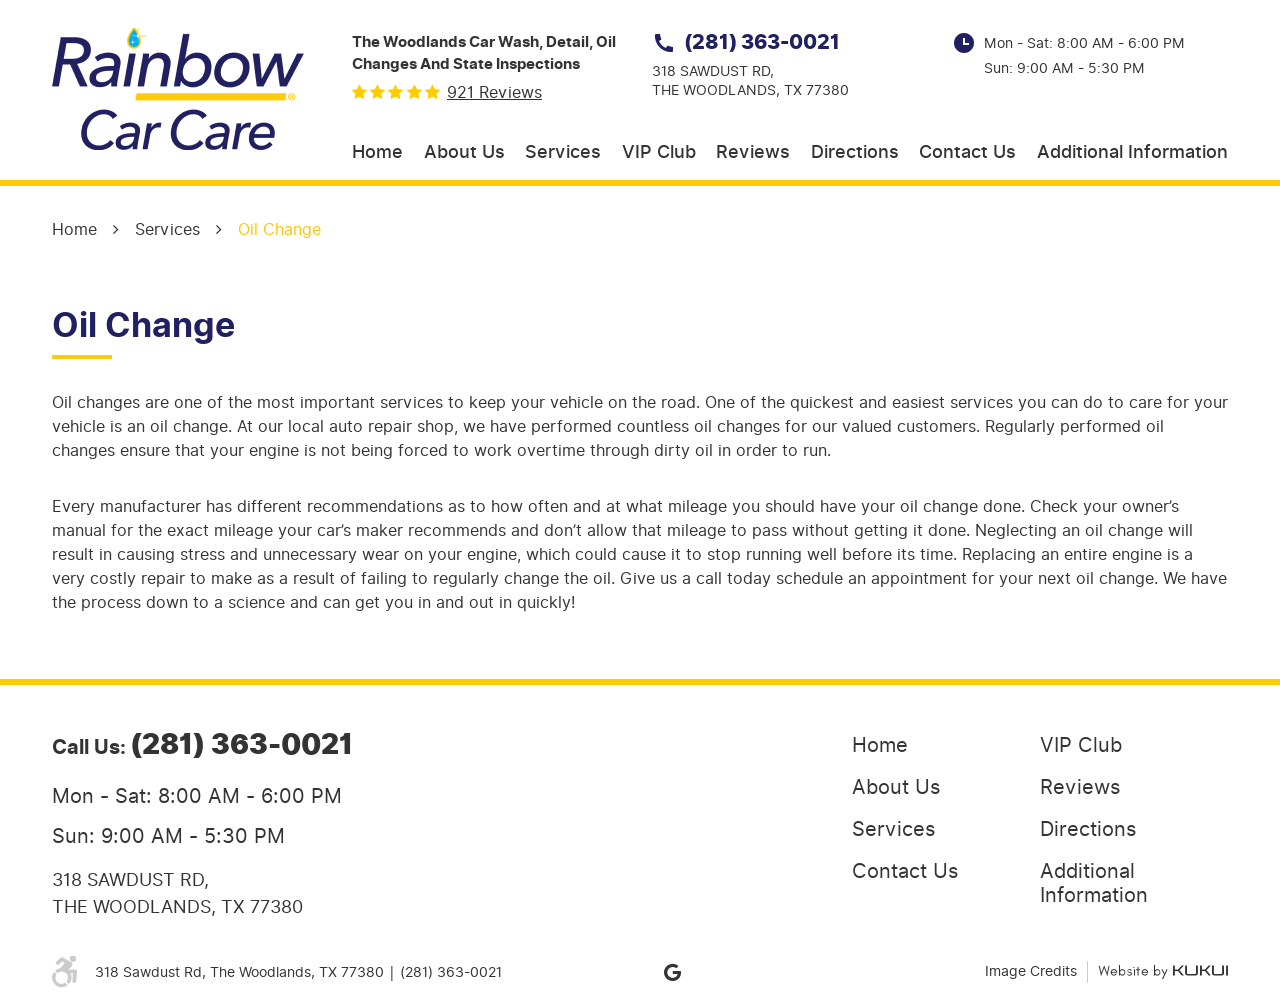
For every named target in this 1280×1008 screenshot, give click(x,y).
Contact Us (967, 153)
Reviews (753, 153)
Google (672, 972)
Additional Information (1132, 153)
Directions (855, 153)
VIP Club (659, 153)
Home (377, 153)
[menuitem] (377, 153)
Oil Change (279, 229)
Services (563, 153)
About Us (464, 153)
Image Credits (1031, 971)
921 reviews (494, 93)
